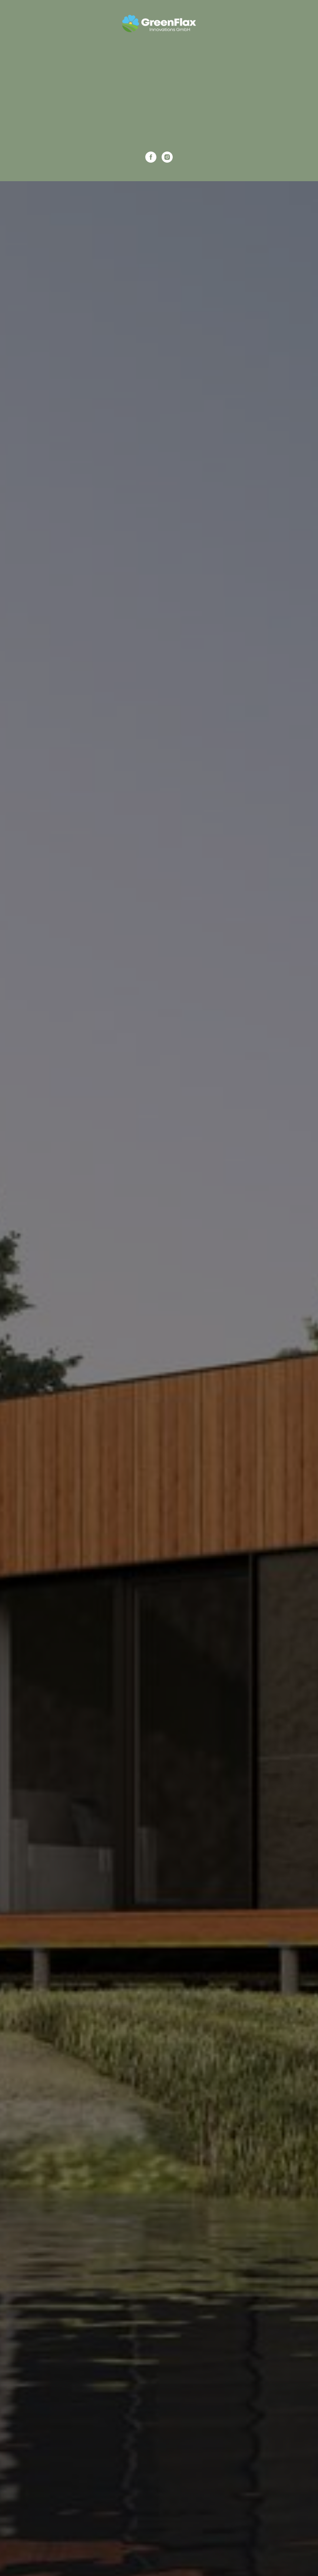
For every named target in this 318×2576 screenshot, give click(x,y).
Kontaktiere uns (159, 126)
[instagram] (167, 157)
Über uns (159, 112)
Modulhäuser (159, 83)
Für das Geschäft (159, 69)
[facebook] (150, 157)
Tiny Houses (159, 55)
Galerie (159, 97)
